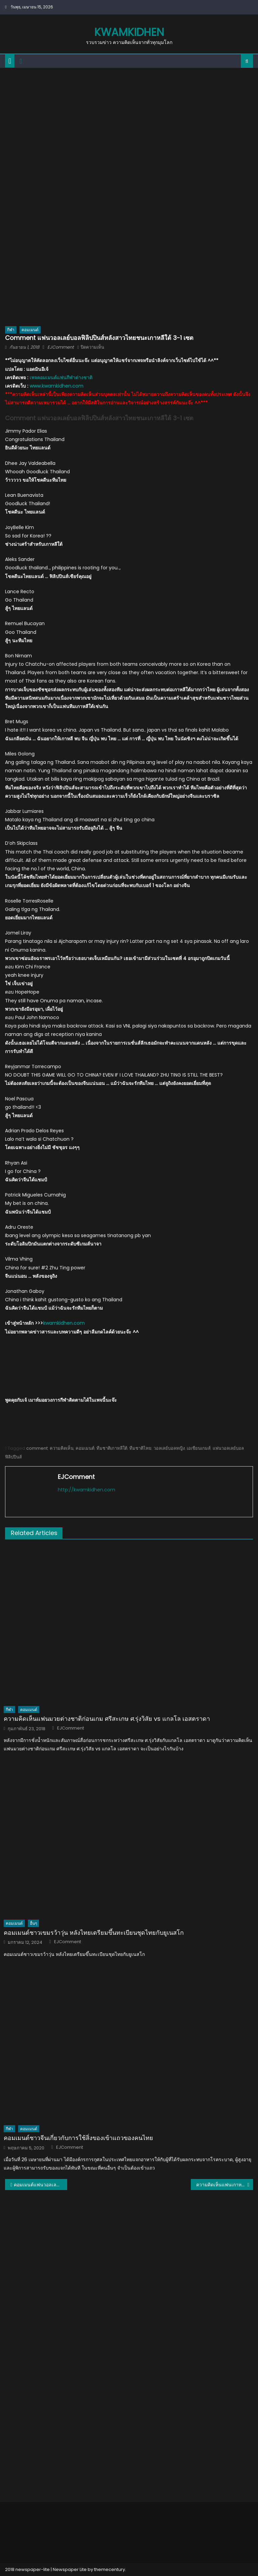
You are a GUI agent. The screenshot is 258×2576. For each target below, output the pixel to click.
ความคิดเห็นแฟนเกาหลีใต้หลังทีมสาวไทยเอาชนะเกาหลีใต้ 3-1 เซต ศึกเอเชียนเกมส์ (224, 2184)
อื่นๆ (33, 1923)
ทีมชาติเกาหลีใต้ (111, 1448)
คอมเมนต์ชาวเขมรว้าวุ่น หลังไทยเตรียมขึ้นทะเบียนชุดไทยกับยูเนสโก (94, 1932)
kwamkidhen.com (64, 1323)
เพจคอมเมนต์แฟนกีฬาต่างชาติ (61, 377)
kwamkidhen (129, 32)
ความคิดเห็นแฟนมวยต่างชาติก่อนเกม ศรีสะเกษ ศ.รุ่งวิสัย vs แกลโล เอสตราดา (107, 1718)
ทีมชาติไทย (140, 1448)
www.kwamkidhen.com (56, 386)
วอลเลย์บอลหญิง (169, 1448)
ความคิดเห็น (62, 1448)
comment (37, 1448)
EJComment (60, 347)
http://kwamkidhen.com (86, 1489)
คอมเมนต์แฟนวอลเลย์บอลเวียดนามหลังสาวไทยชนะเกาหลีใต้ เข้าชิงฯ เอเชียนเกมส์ (40, 2184)
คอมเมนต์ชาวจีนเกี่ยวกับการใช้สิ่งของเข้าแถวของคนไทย (78, 2138)
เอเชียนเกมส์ (199, 1448)
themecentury (109, 2569)
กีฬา (10, 330)
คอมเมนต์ (30, 330)
